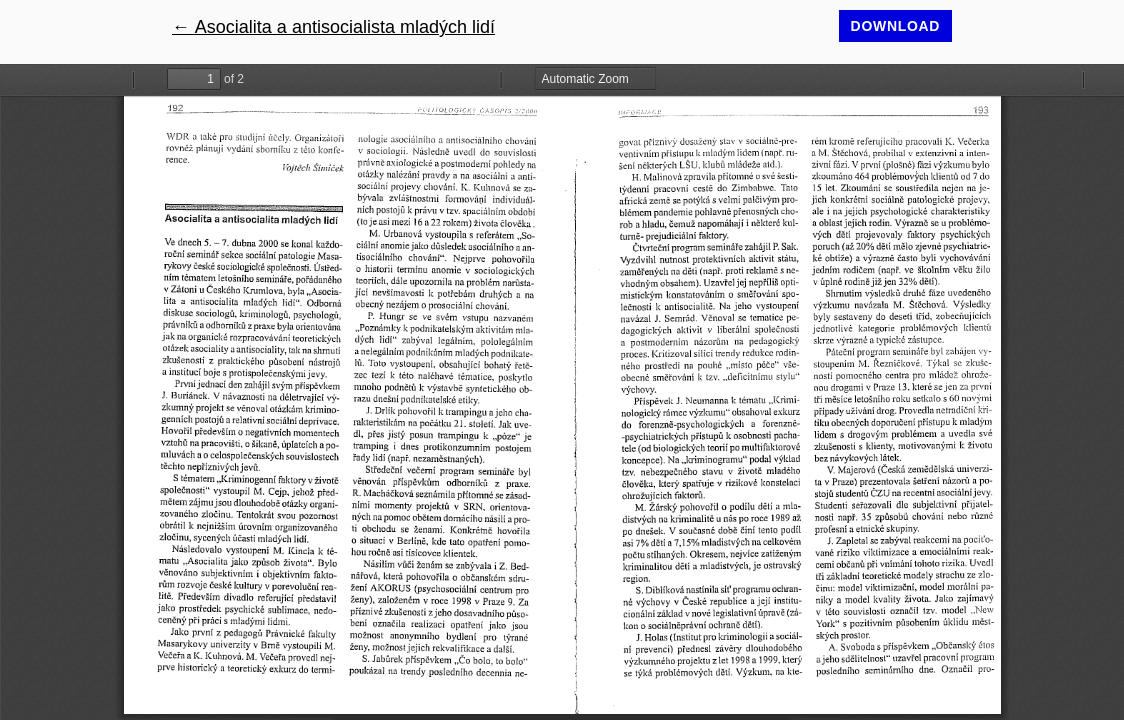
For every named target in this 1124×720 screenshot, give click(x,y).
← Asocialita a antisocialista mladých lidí (333, 27)
